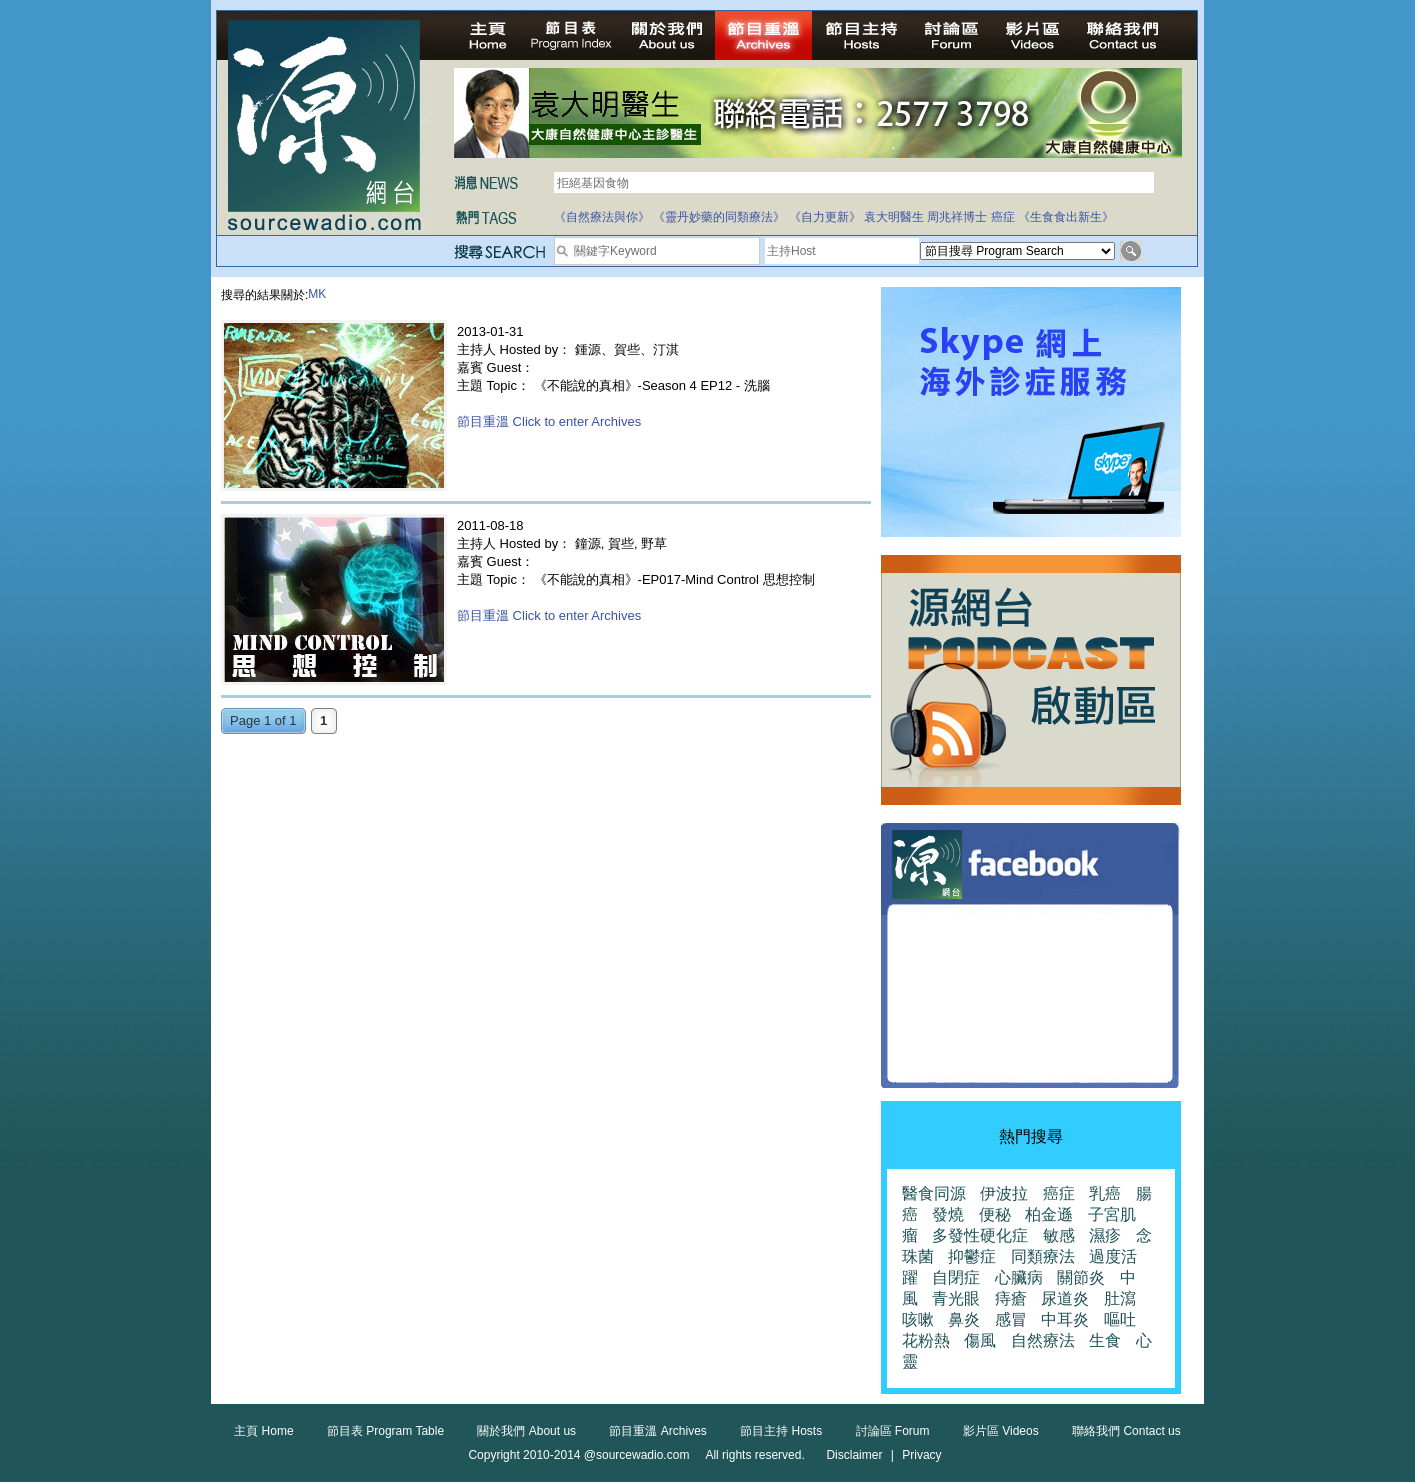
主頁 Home (263, 1431)
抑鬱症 (972, 1256)
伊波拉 (1004, 1193)
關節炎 (1081, 1277)
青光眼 (956, 1298)
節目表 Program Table (385, 1431)
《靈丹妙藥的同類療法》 (719, 217)
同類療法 (1043, 1256)
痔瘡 (1011, 1298)
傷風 (980, 1340)
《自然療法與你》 (602, 217)
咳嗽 (918, 1319)
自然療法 (1043, 1340)
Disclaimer (854, 1455)
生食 (1105, 1340)
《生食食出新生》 (1066, 217)
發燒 (948, 1214)
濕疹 (1105, 1235)
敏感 (1059, 1235)
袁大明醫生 (894, 217)
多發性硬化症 (980, 1235)
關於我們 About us (526, 1431)
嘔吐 (1120, 1319)
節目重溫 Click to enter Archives (549, 421)
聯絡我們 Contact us (1126, 1431)
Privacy (921, 1455)
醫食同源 (934, 1193)
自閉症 (956, 1277)
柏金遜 (1049, 1214)
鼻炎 (964, 1319)
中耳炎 (1065, 1319)
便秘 (995, 1214)
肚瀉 (1120, 1298)
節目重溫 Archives (657, 1431)
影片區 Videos (1001, 1431)
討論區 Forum (893, 1431)
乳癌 (1105, 1193)
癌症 (1003, 217)
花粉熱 (926, 1340)
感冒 (1011, 1319)
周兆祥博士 (957, 217)
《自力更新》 (825, 217)
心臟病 (1019, 1277)
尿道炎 (1065, 1298)
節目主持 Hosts (781, 1431)
